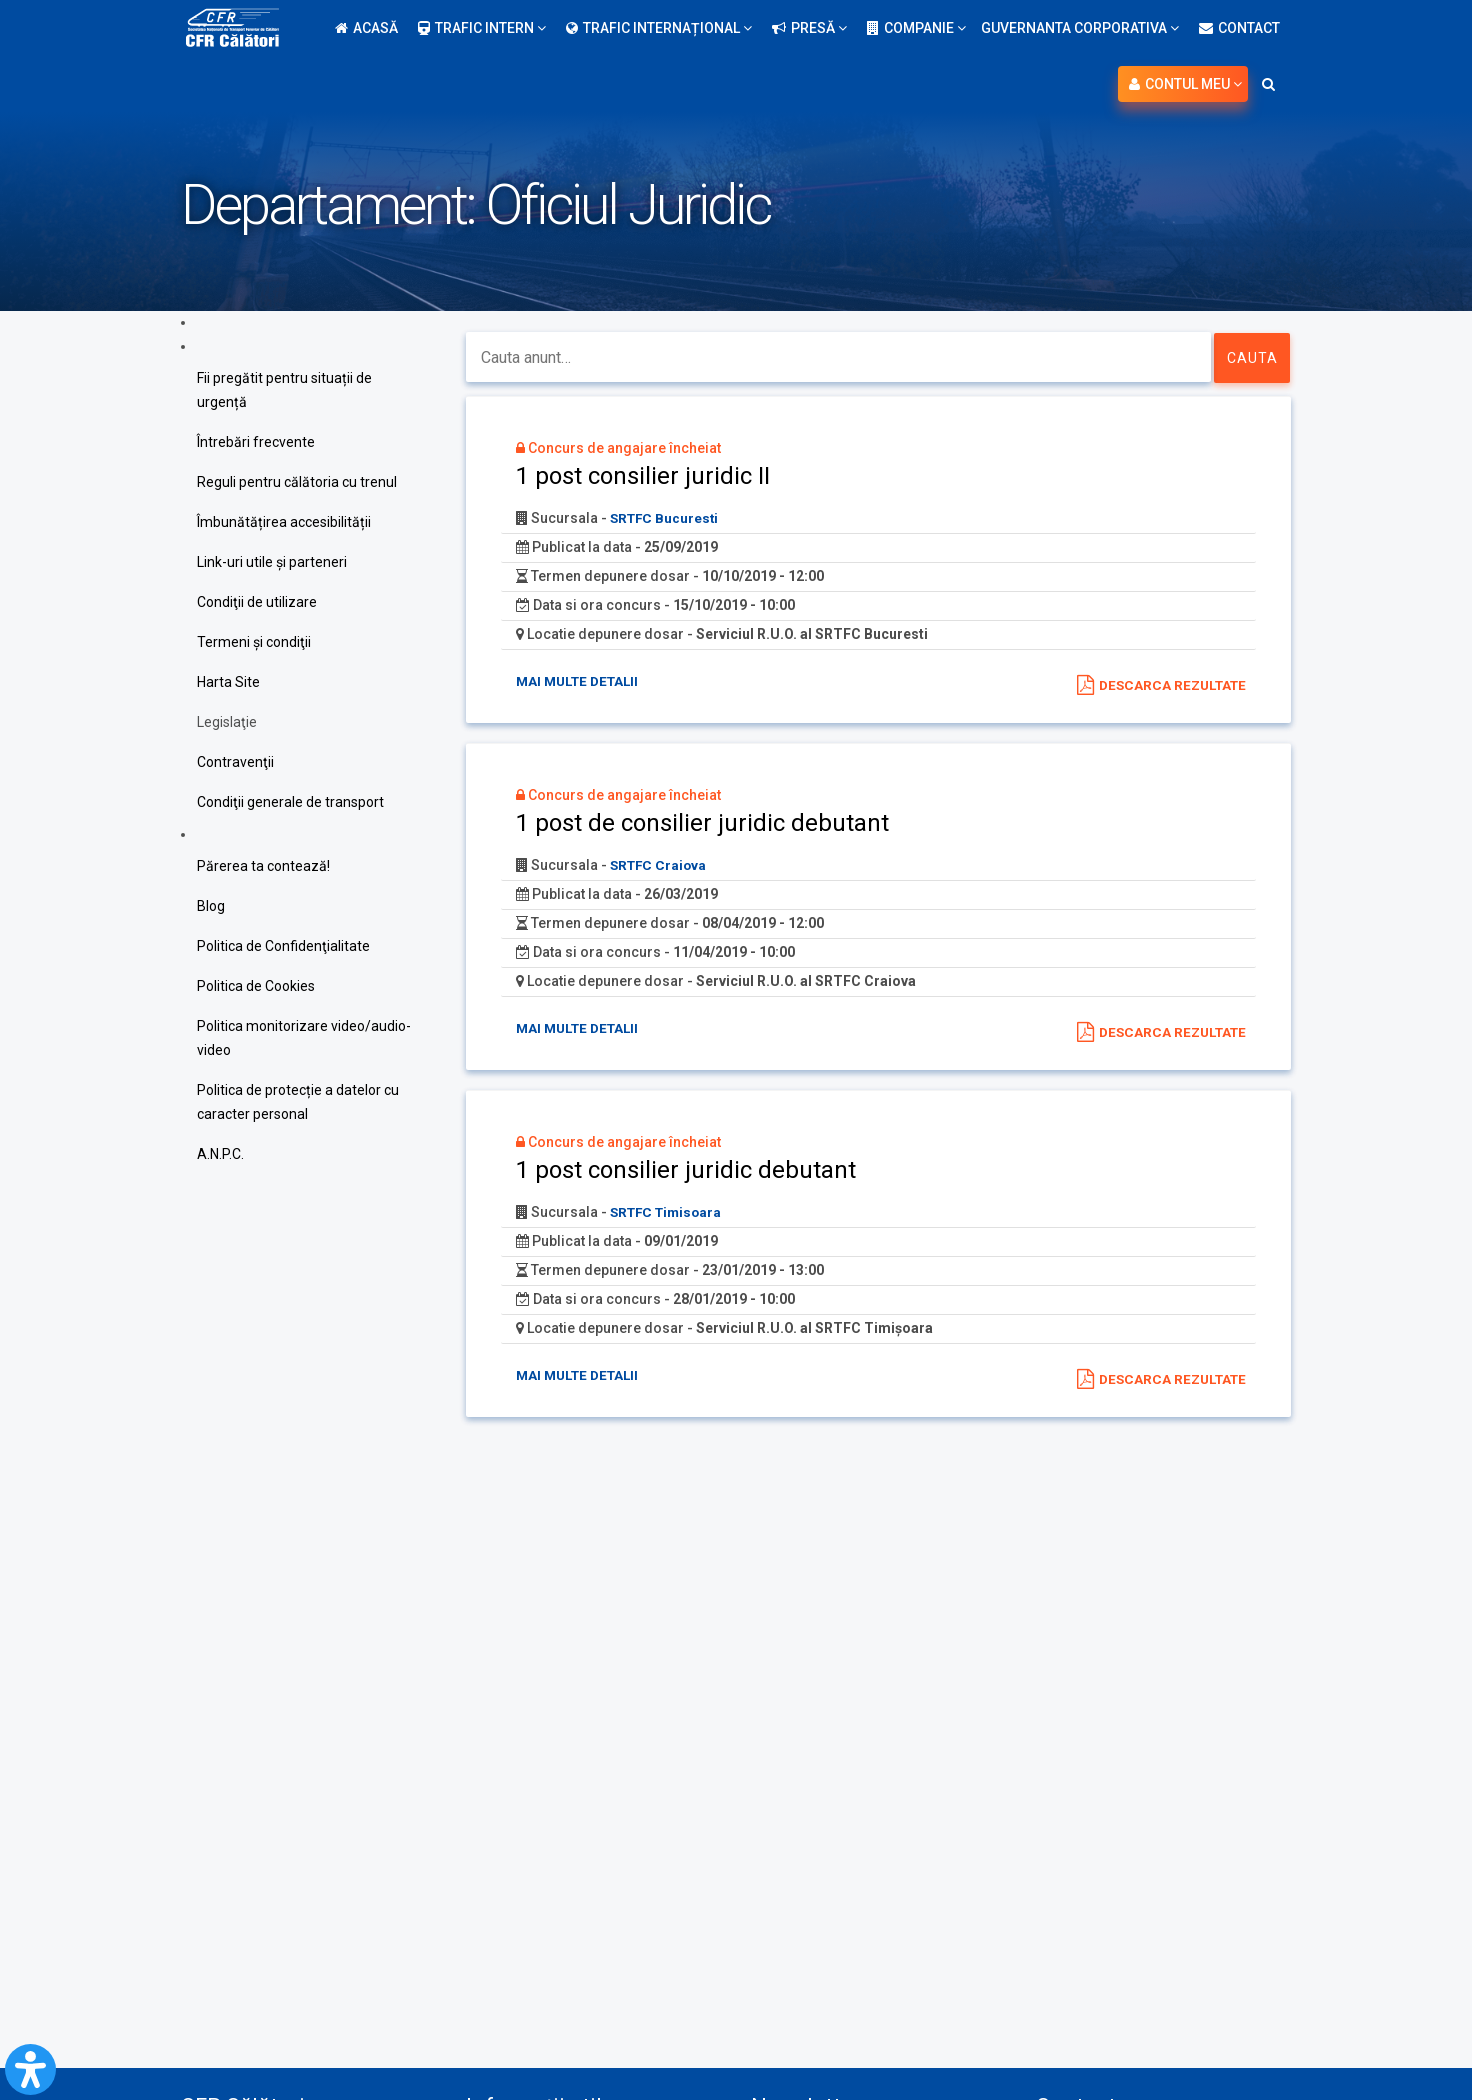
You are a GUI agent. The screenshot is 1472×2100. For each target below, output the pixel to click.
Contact (1239, 28)
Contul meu (1185, 84)
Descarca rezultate (1168, 685)
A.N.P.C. (220, 1154)
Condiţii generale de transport (290, 802)
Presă (809, 28)
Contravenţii (235, 762)
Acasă (366, 28)
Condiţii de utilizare (257, 602)
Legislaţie (227, 722)
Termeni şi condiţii (254, 642)
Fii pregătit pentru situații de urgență (284, 390)
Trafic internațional (659, 28)
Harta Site (228, 682)
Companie (916, 28)
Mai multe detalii (581, 681)
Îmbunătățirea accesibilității (284, 522)
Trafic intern (482, 28)
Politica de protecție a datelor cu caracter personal (298, 1102)
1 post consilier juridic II (643, 476)
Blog (211, 906)
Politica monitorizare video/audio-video (304, 1038)
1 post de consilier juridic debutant (702, 824)
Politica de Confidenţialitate (283, 946)
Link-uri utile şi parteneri (272, 562)
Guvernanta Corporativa (1080, 28)
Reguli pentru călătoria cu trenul (297, 482)
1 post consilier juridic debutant (686, 1172)
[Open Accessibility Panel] (30, 2069)
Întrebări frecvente (256, 442)
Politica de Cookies (256, 986)
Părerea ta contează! (263, 866)
